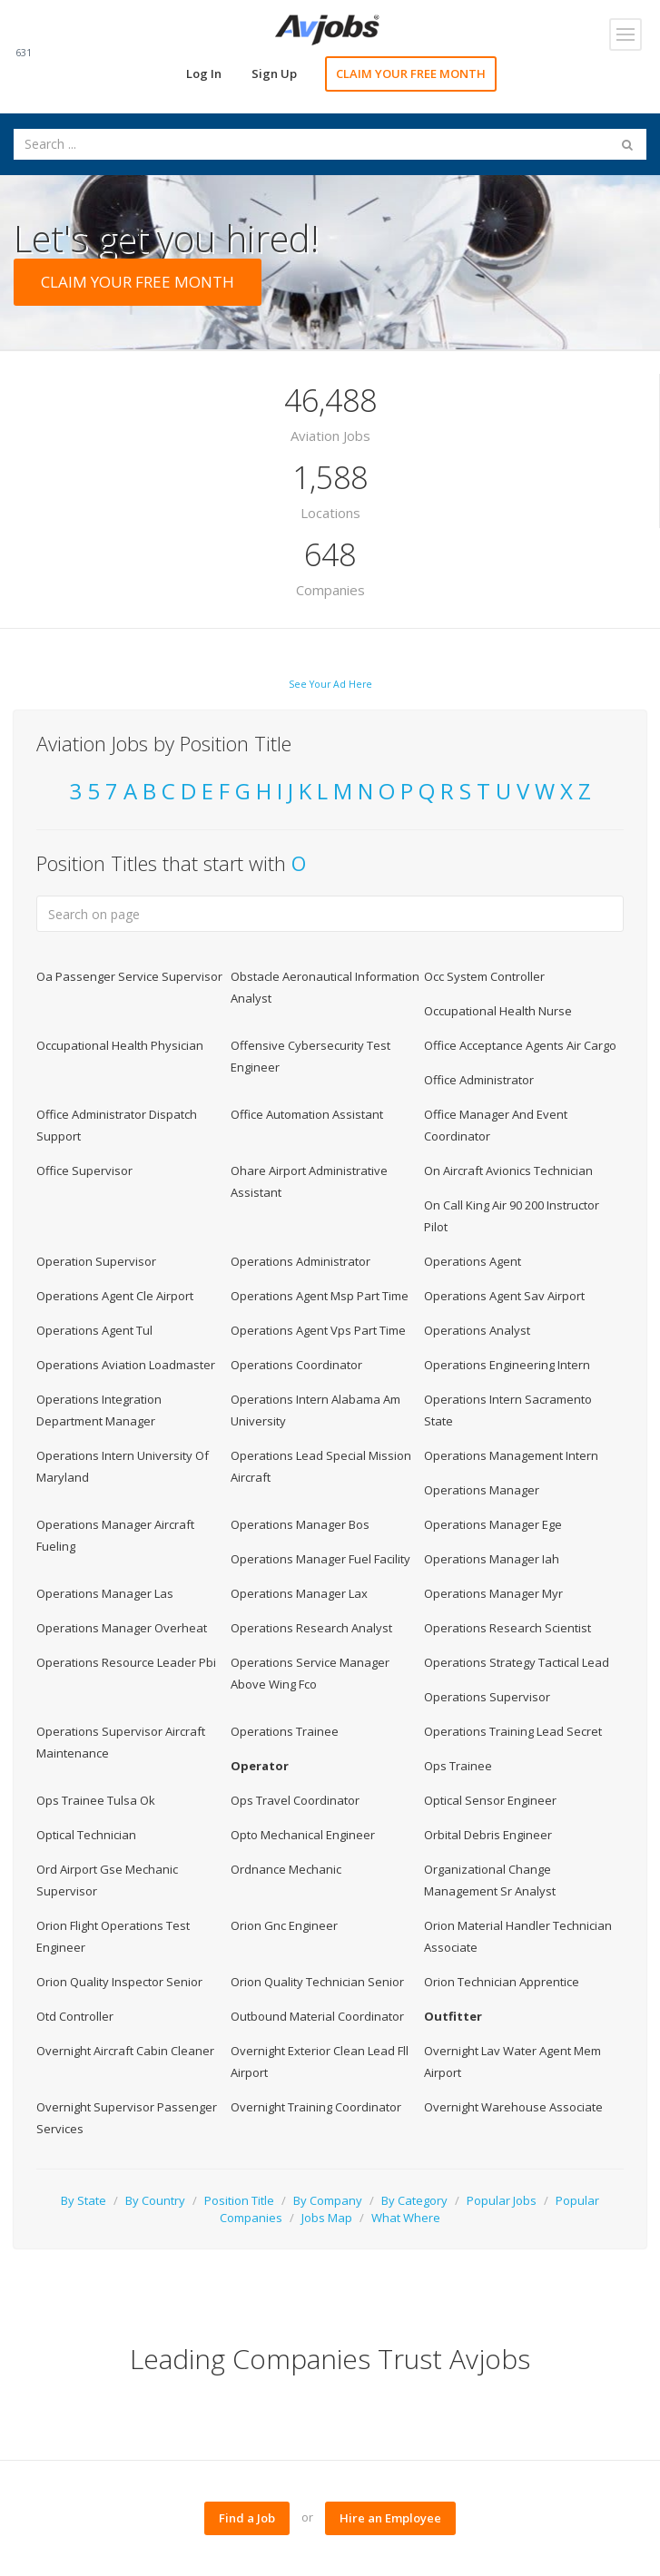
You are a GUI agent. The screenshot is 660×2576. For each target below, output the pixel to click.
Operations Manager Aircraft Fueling (115, 1535)
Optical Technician (86, 1835)
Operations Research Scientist (507, 1628)
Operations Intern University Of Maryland (122, 1466)
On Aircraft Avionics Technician (508, 1170)
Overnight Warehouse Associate (513, 2107)
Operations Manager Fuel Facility (320, 1559)
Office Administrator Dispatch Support (116, 1125)
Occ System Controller (484, 976)
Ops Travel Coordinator (295, 1800)
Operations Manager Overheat (121, 1628)
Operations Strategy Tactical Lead (516, 1662)
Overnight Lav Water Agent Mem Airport (512, 2061)
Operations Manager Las (104, 1593)
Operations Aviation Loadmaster (125, 1365)
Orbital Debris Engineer (488, 1835)
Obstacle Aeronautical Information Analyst (325, 987)
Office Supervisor (84, 1170)
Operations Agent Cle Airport (114, 1296)
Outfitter (453, 2016)
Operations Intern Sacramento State (508, 1410)
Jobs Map (326, 2217)
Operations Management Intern (511, 1455)
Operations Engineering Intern (507, 1365)
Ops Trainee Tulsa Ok (95, 1800)
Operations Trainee (285, 1731)
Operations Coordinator (296, 1365)
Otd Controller (74, 2016)
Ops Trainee (458, 1766)
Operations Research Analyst (311, 1628)
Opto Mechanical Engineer (303, 1835)
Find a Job (247, 2518)
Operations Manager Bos (300, 1524)
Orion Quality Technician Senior (317, 1982)
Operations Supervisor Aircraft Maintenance (120, 1742)
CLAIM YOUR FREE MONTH (411, 73)
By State (83, 2200)
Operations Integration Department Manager (99, 1410)
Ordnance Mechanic (286, 1869)
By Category (414, 2200)
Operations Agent (472, 1261)
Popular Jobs (502, 2200)
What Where (405, 2217)
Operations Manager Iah (491, 1559)
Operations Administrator (300, 1261)
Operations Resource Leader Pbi (126, 1662)
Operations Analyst (477, 1330)
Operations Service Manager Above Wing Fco (310, 1673)
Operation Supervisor (96, 1261)
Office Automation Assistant (307, 1114)
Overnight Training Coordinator (316, 2107)
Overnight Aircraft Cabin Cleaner (125, 2050)
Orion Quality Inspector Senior (119, 1982)
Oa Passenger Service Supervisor (129, 976)
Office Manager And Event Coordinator (495, 1125)
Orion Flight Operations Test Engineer (113, 1936)
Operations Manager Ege (493, 1524)
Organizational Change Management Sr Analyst (490, 1880)
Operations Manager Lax (299, 1593)
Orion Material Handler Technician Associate (518, 1936)
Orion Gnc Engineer (284, 1925)
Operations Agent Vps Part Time (318, 1330)
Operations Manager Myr (493, 1593)
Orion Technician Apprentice (501, 1982)
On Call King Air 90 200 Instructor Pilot (511, 1216)
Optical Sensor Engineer (490, 1800)
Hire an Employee (390, 2518)
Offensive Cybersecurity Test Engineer (310, 1056)
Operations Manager (481, 1490)
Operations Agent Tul (94, 1330)
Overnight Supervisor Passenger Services (126, 2118)
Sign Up (274, 73)
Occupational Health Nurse (498, 1011)
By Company (327, 2200)
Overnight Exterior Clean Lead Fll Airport (320, 2061)
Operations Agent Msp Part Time (320, 1296)
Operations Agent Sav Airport (504, 1296)
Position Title (239, 2200)
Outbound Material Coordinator (317, 2016)
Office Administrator (479, 1080)
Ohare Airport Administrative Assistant (309, 1181)
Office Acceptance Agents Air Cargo (520, 1045)
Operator (260, 1766)
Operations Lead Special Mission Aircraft (321, 1466)
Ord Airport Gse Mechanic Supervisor (107, 1880)
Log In (204, 73)
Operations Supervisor (487, 1697)
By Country (155, 2200)
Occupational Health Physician (119, 1045)
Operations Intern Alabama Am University (315, 1410)
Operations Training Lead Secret (513, 1731)
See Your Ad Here (330, 684)
